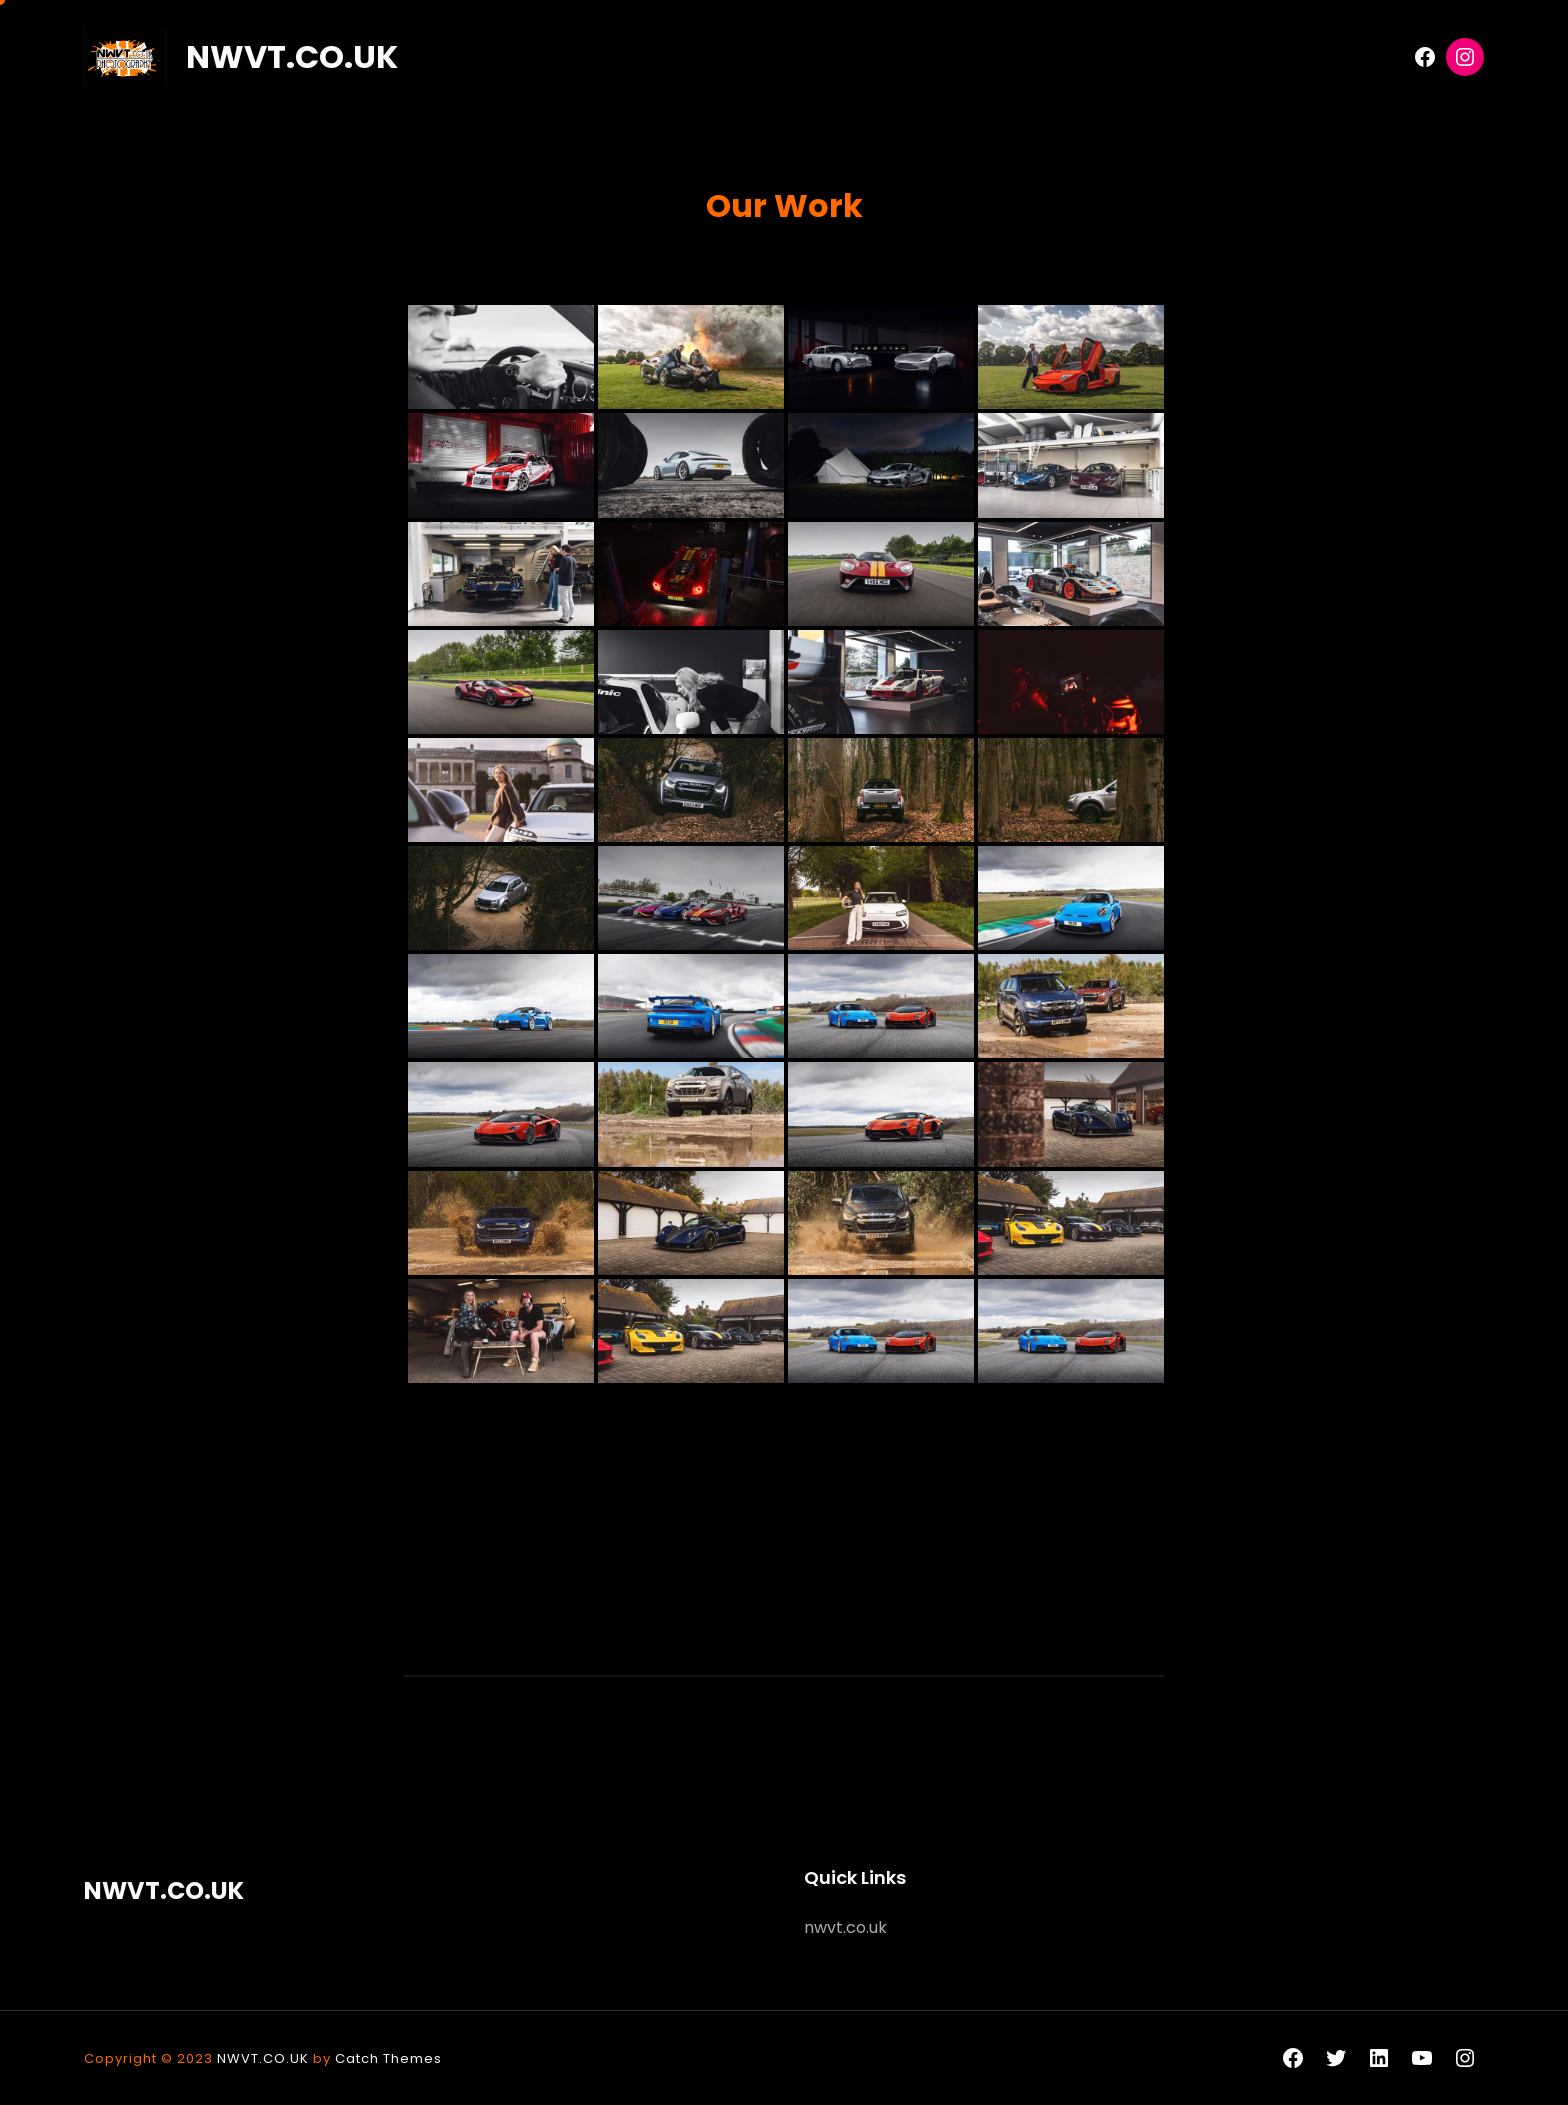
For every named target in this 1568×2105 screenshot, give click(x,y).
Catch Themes (388, 2058)
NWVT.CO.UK (292, 56)
